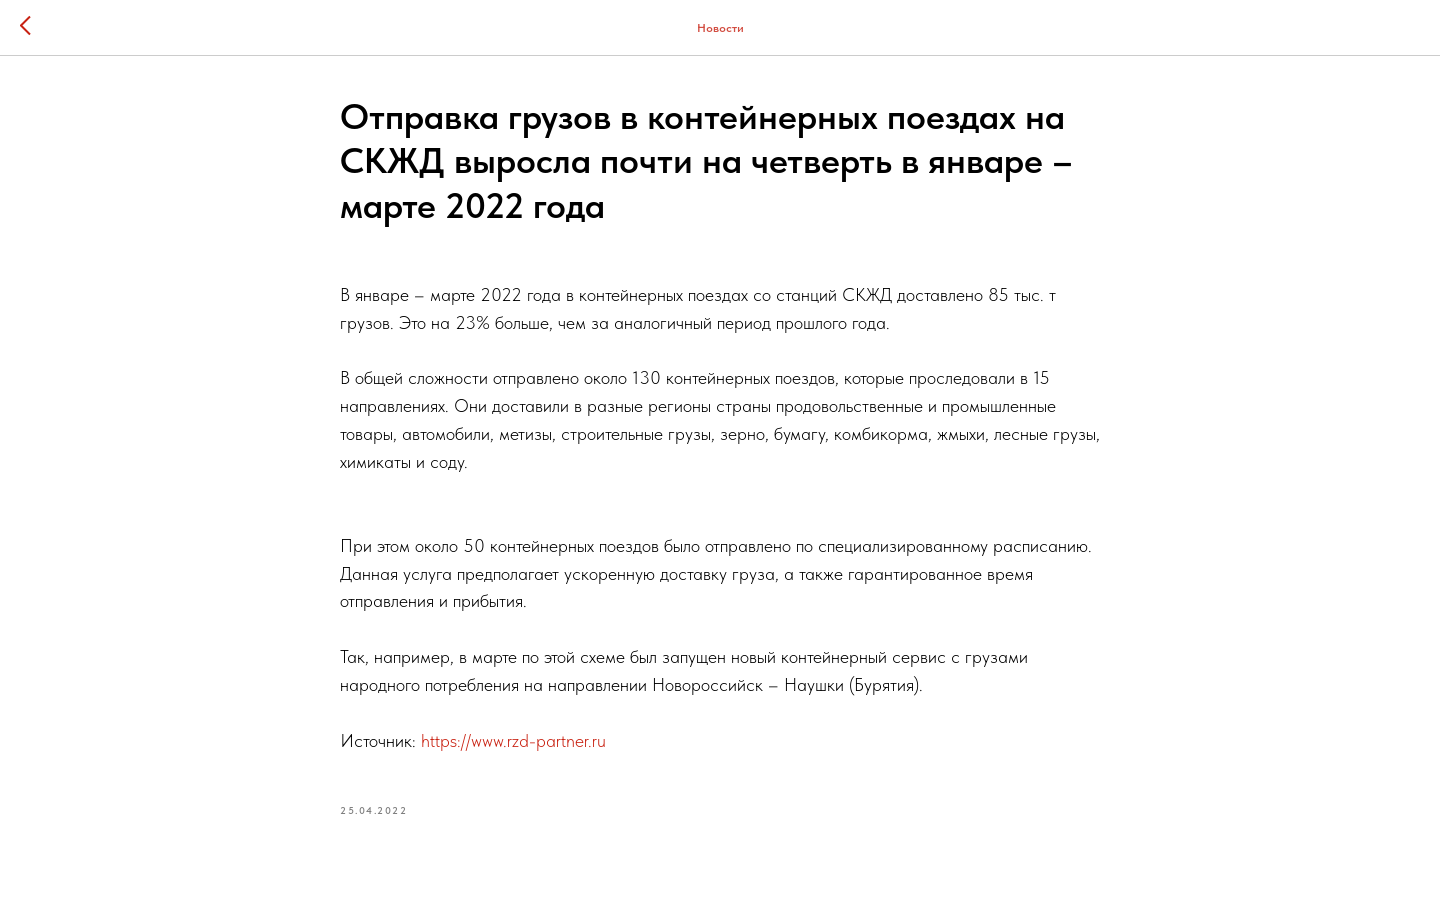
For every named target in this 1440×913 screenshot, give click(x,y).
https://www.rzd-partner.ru (513, 740)
